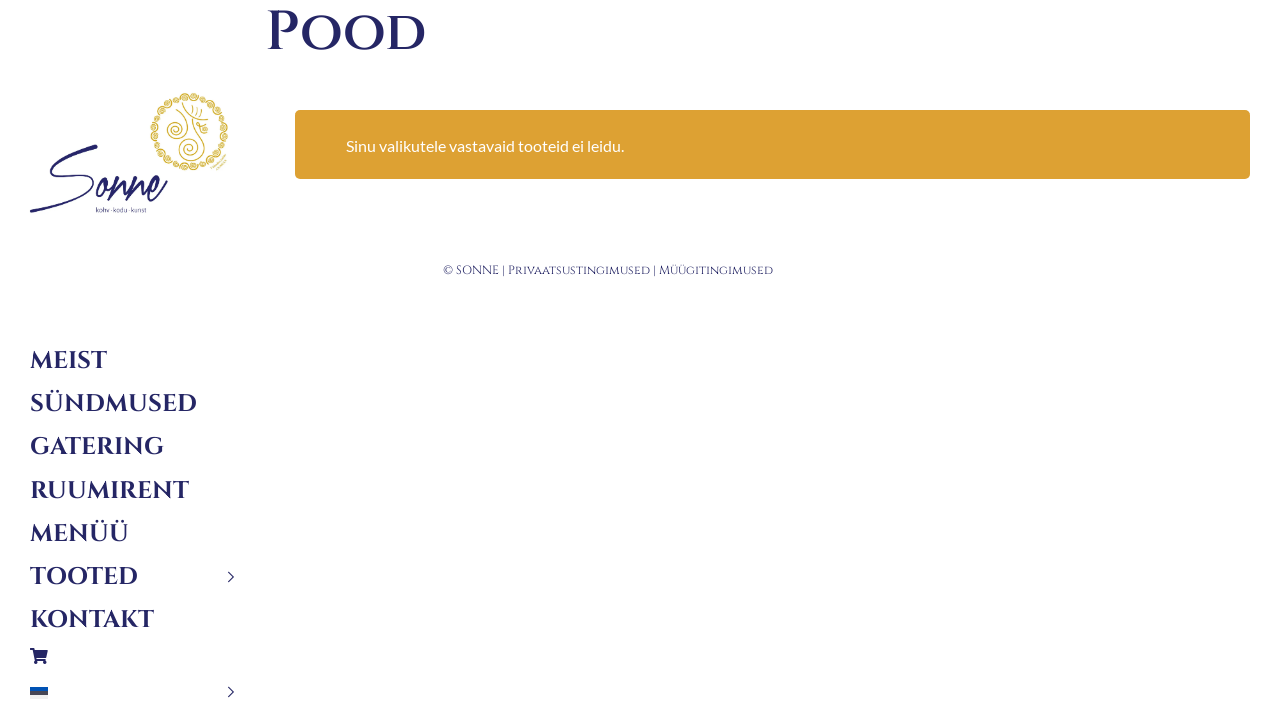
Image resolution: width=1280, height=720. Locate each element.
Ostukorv (132, 656)
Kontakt (92, 620)
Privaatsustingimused (579, 270)
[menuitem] (132, 692)
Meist (68, 361)
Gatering (97, 447)
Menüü (79, 534)
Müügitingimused (716, 270)
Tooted (84, 577)
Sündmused (113, 404)
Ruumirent (109, 491)
